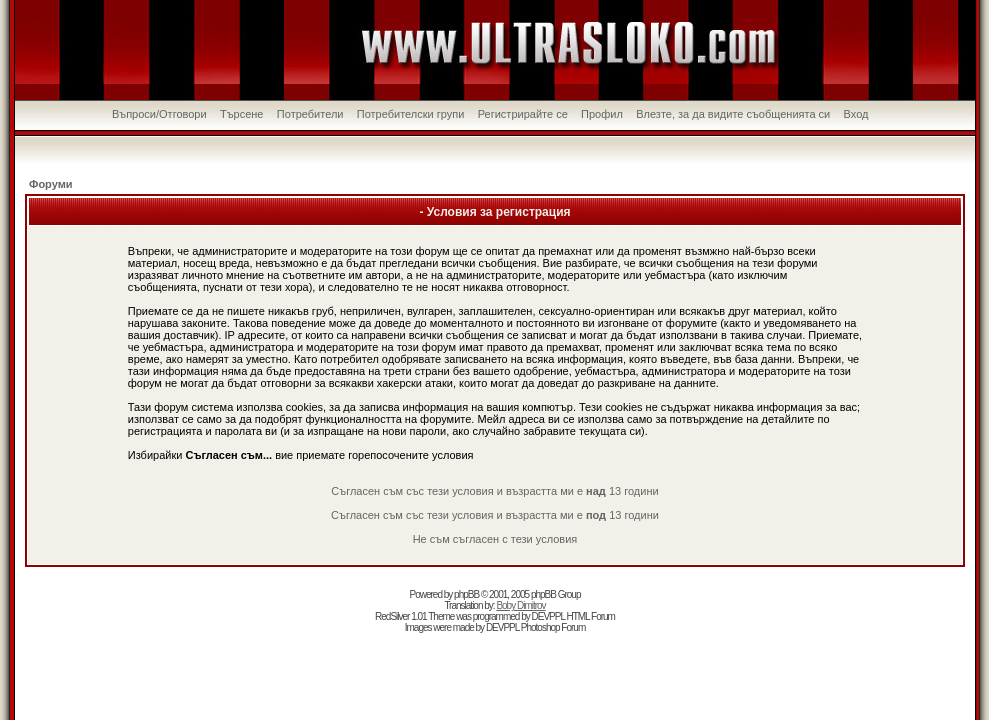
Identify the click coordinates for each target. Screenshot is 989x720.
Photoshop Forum (553, 627)
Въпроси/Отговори (159, 114)
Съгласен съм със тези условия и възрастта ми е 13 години (494, 491)
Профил (602, 114)
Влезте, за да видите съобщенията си (733, 114)
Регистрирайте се (523, 114)
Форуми (51, 184)
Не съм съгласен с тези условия (495, 539)
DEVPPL (548, 616)
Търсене (242, 114)
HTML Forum (590, 616)
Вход (856, 114)
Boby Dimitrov (520, 605)
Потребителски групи (411, 114)
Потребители (310, 114)
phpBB (466, 594)
